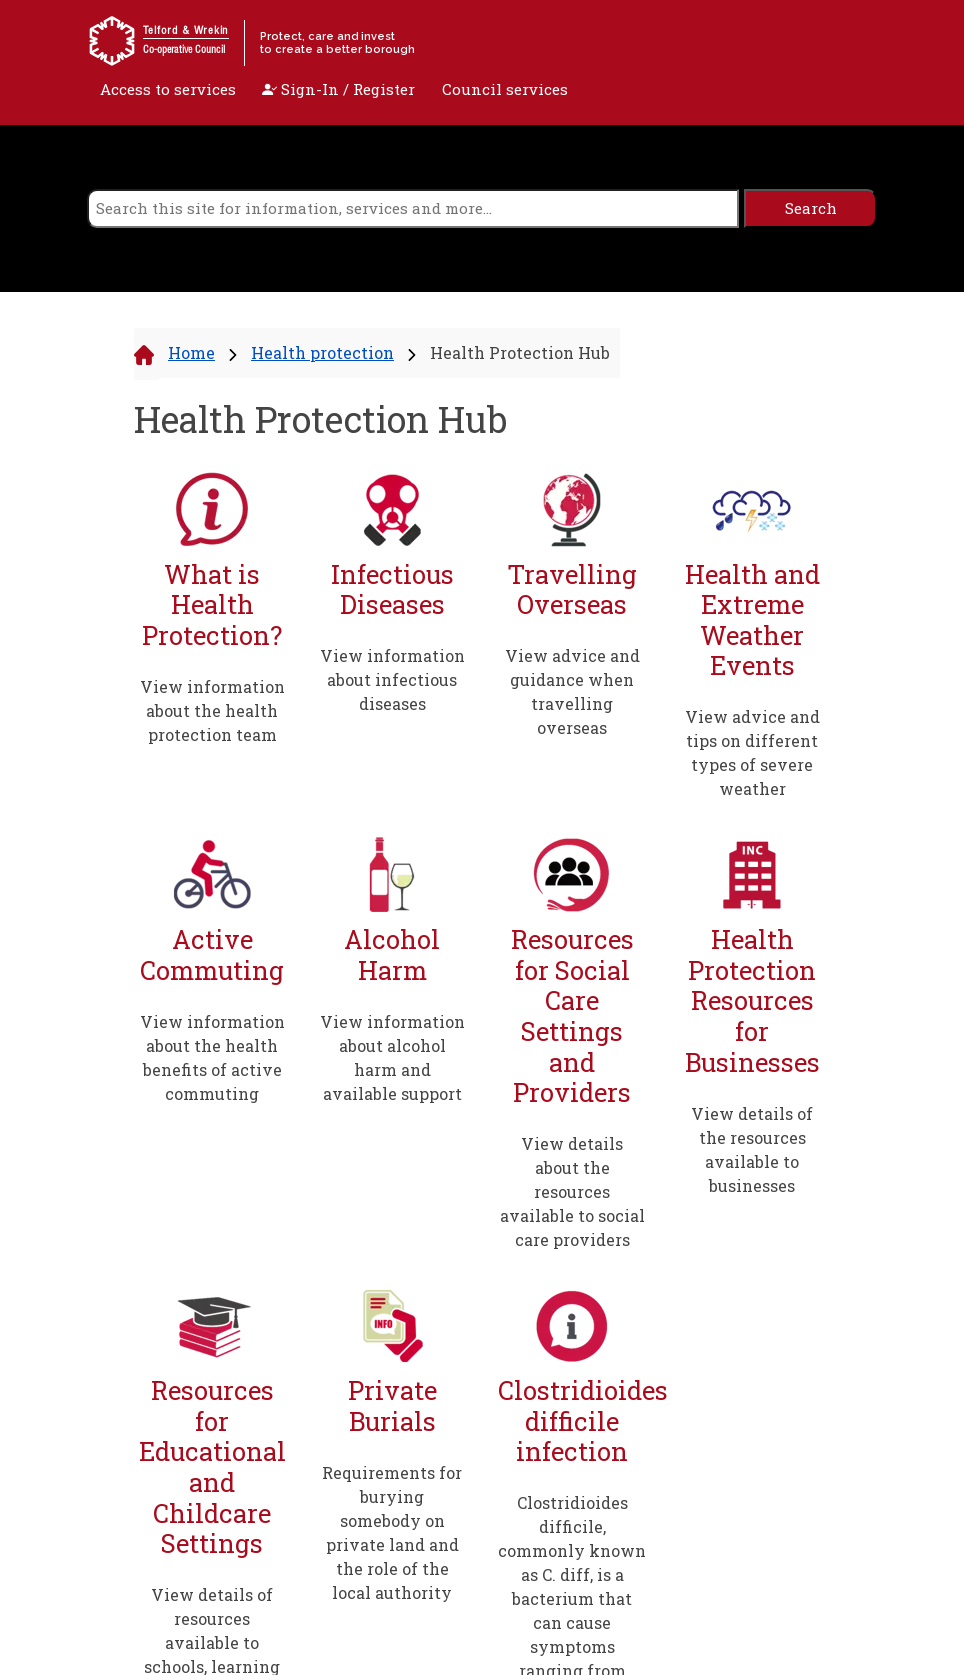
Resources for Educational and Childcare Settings (212, 1467)
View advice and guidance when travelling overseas (572, 691)
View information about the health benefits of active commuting (212, 1057)
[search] (413, 208)
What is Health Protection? (212, 605)
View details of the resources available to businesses (752, 1149)
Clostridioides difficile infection (572, 1421)
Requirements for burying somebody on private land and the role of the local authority (392, 1532)
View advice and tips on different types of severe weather (752, 752)
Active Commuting (212, 954)
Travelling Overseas (572, 589)
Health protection (322, 352)
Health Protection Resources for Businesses (752, 1000)
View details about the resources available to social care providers (572, 1191)
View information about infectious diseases (392, 679)
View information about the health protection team (212, 710)
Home (191, 352)
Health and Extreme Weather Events (752, 620)
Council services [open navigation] (505, 89)
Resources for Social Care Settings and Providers (572, 1016)
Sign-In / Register (338, 89)
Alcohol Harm (392, 954)
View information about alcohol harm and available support (392, 1057)
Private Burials (392, 1405)
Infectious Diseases (392, 589)
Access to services (168, 89)
